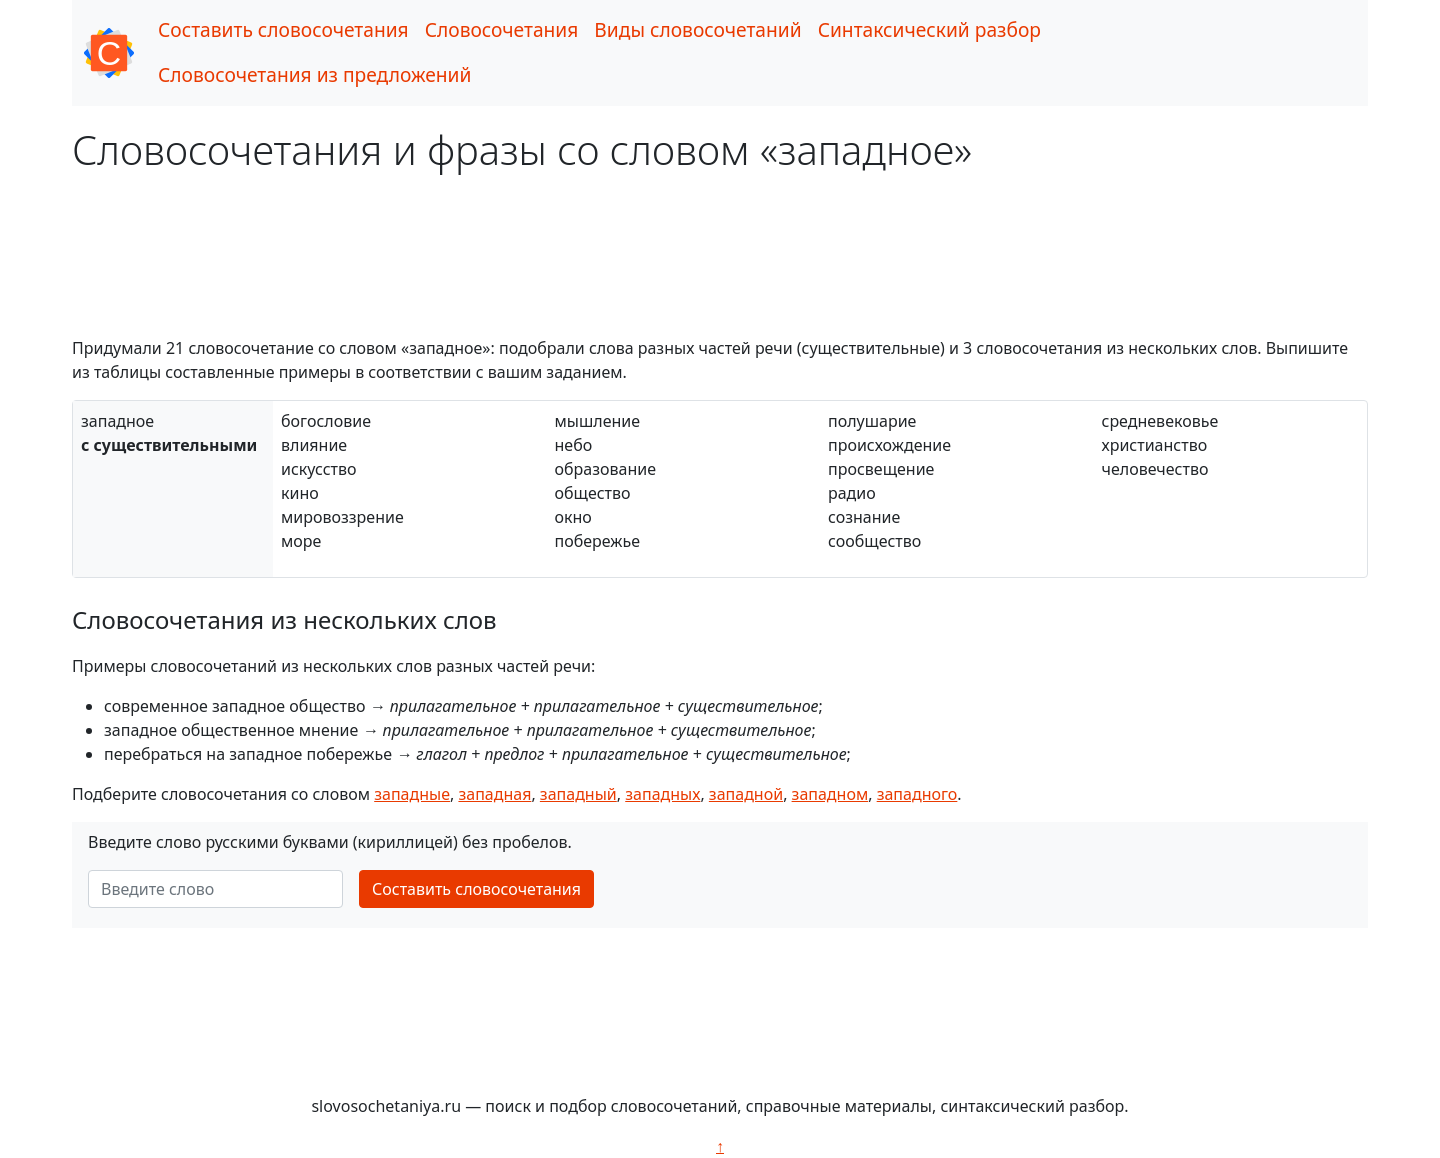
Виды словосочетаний (697, 29)
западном (830, 794)
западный (578, 794)
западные (412, 794)
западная (494, 794)
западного (917, 794)
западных (662, 794)
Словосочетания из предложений (314, 74)
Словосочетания (502, 29)
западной (746, 794)
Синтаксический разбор (929, 29)
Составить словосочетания (283, 29)
